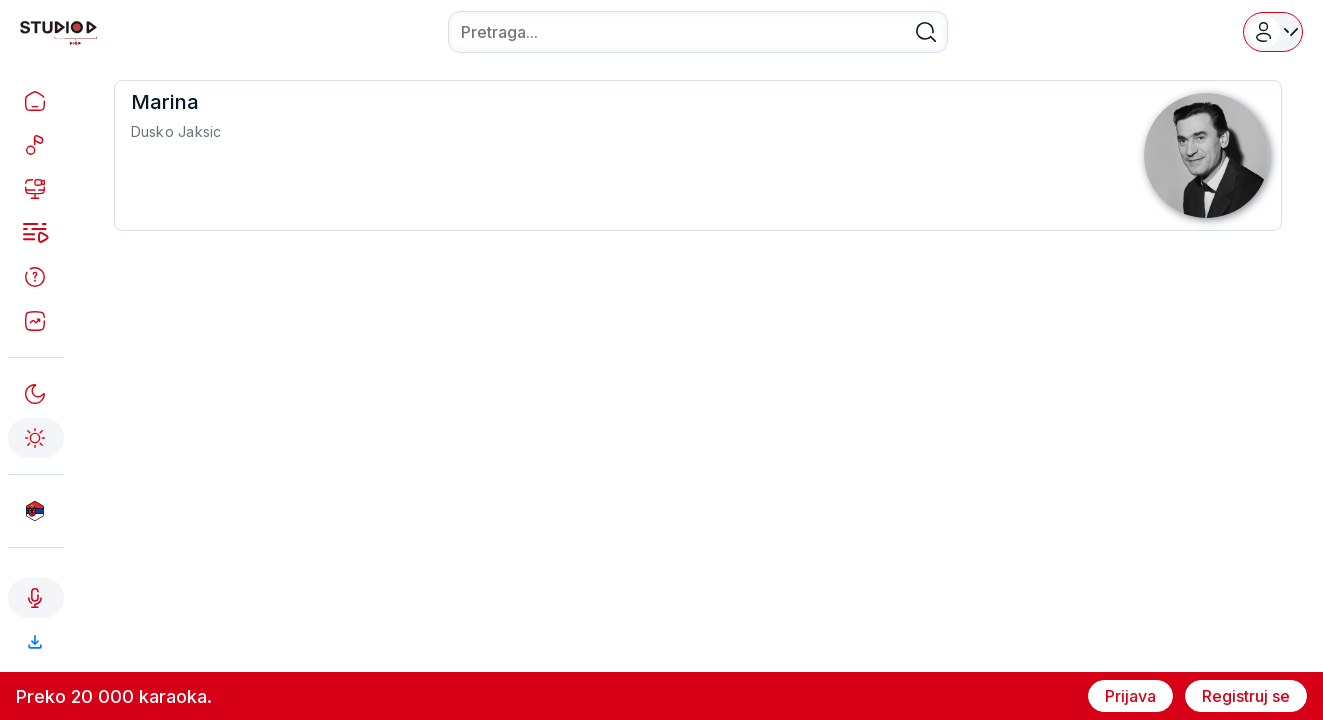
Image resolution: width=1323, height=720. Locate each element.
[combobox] (698, 32)
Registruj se (1246, 696)
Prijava (1130, 696)
